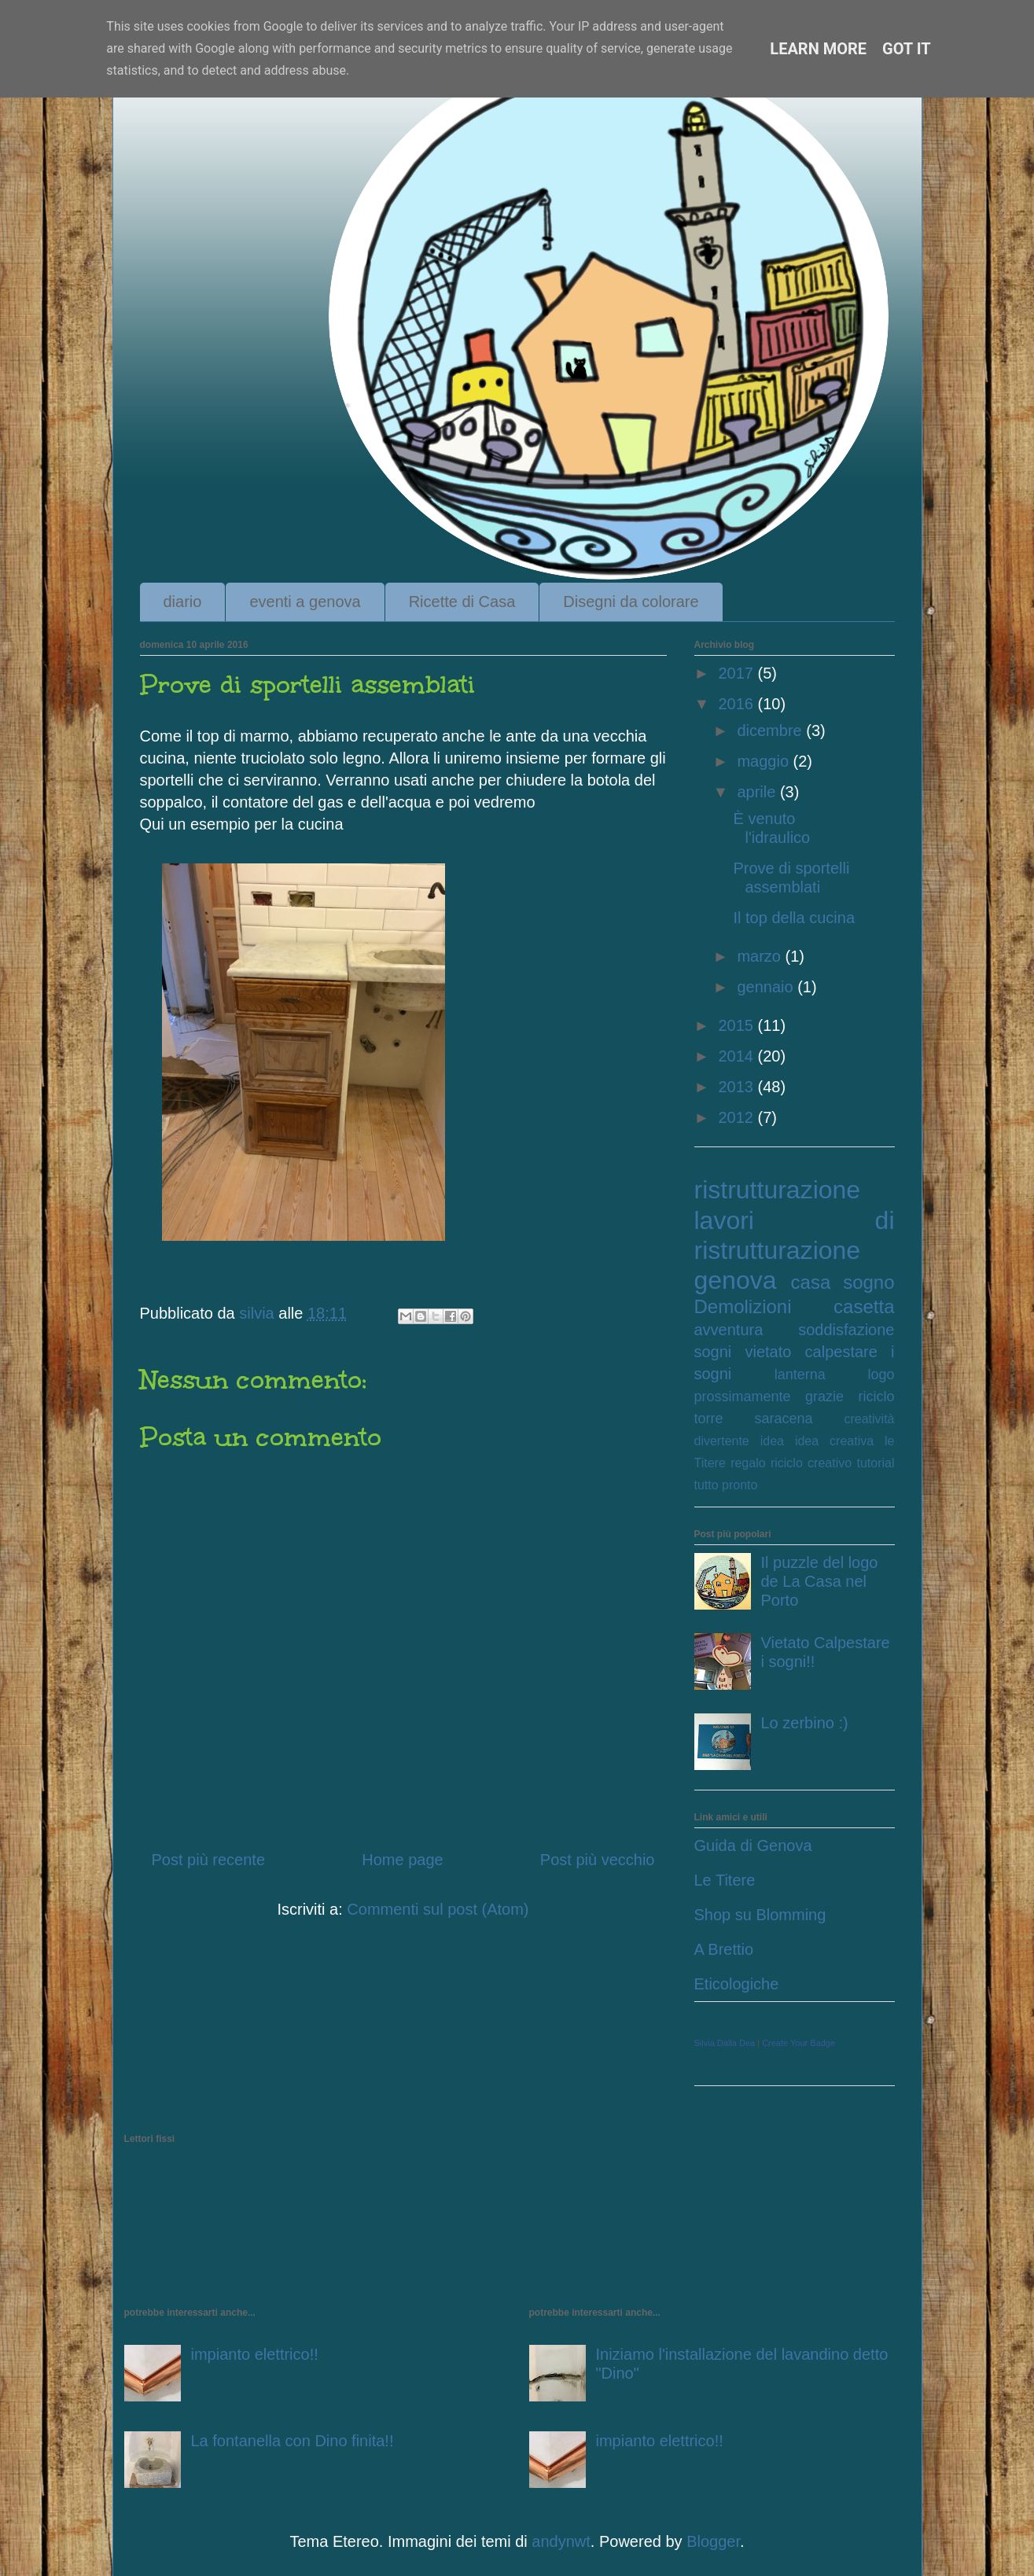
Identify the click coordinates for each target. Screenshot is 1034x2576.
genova (735, 1280)
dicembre (771, 730)
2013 (737, 1086)
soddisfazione (846, 1329)
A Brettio (724, 1949)
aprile (758, 791)
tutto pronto (726, 1485)
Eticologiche (736, 1984)
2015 (737, 1025)
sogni (713, 1351)
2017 (737, 673)
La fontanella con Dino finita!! (292, 2440)
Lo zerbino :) (804, 1722)
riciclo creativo (811, 1463)
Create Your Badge (798, 2043)
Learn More (818, 48)
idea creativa (834, 1441)
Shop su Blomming (760, 1914)
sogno (868, 1282)
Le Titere (725, 1880)
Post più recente (209, 1859)
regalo (747, 1463)
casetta (863, 1306)
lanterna (800, 1374)
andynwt (561, 2541)
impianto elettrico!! (254, 2354)
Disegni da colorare (630, 601)
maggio (765, 761)
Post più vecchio (597, 1859)
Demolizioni (743, 1306)
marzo (761, 956)
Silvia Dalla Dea (725, 2043)
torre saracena (753, 1418)
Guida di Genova (753, 1845)
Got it (906, 48)
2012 (737, 1117)
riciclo (876, 1396)
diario (183, 601)
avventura (729, 1329)
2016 (737, 703)
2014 (737, 1056)
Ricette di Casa (462, 601)
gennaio (767, 986)
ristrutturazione (777, 1190)
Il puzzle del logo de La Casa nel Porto (819, 1581)
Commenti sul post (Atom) (437, 1909)
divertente (721, 1441)
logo (880, 1374)
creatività (869, 1419)
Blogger (713, 2541)
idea (772, 1441)
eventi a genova (304, 601)
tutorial (875, 1463)
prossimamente (742, 1396)
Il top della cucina (795, 917)
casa (811, 1282)
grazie (824, 1396)
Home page (402, 1859)
